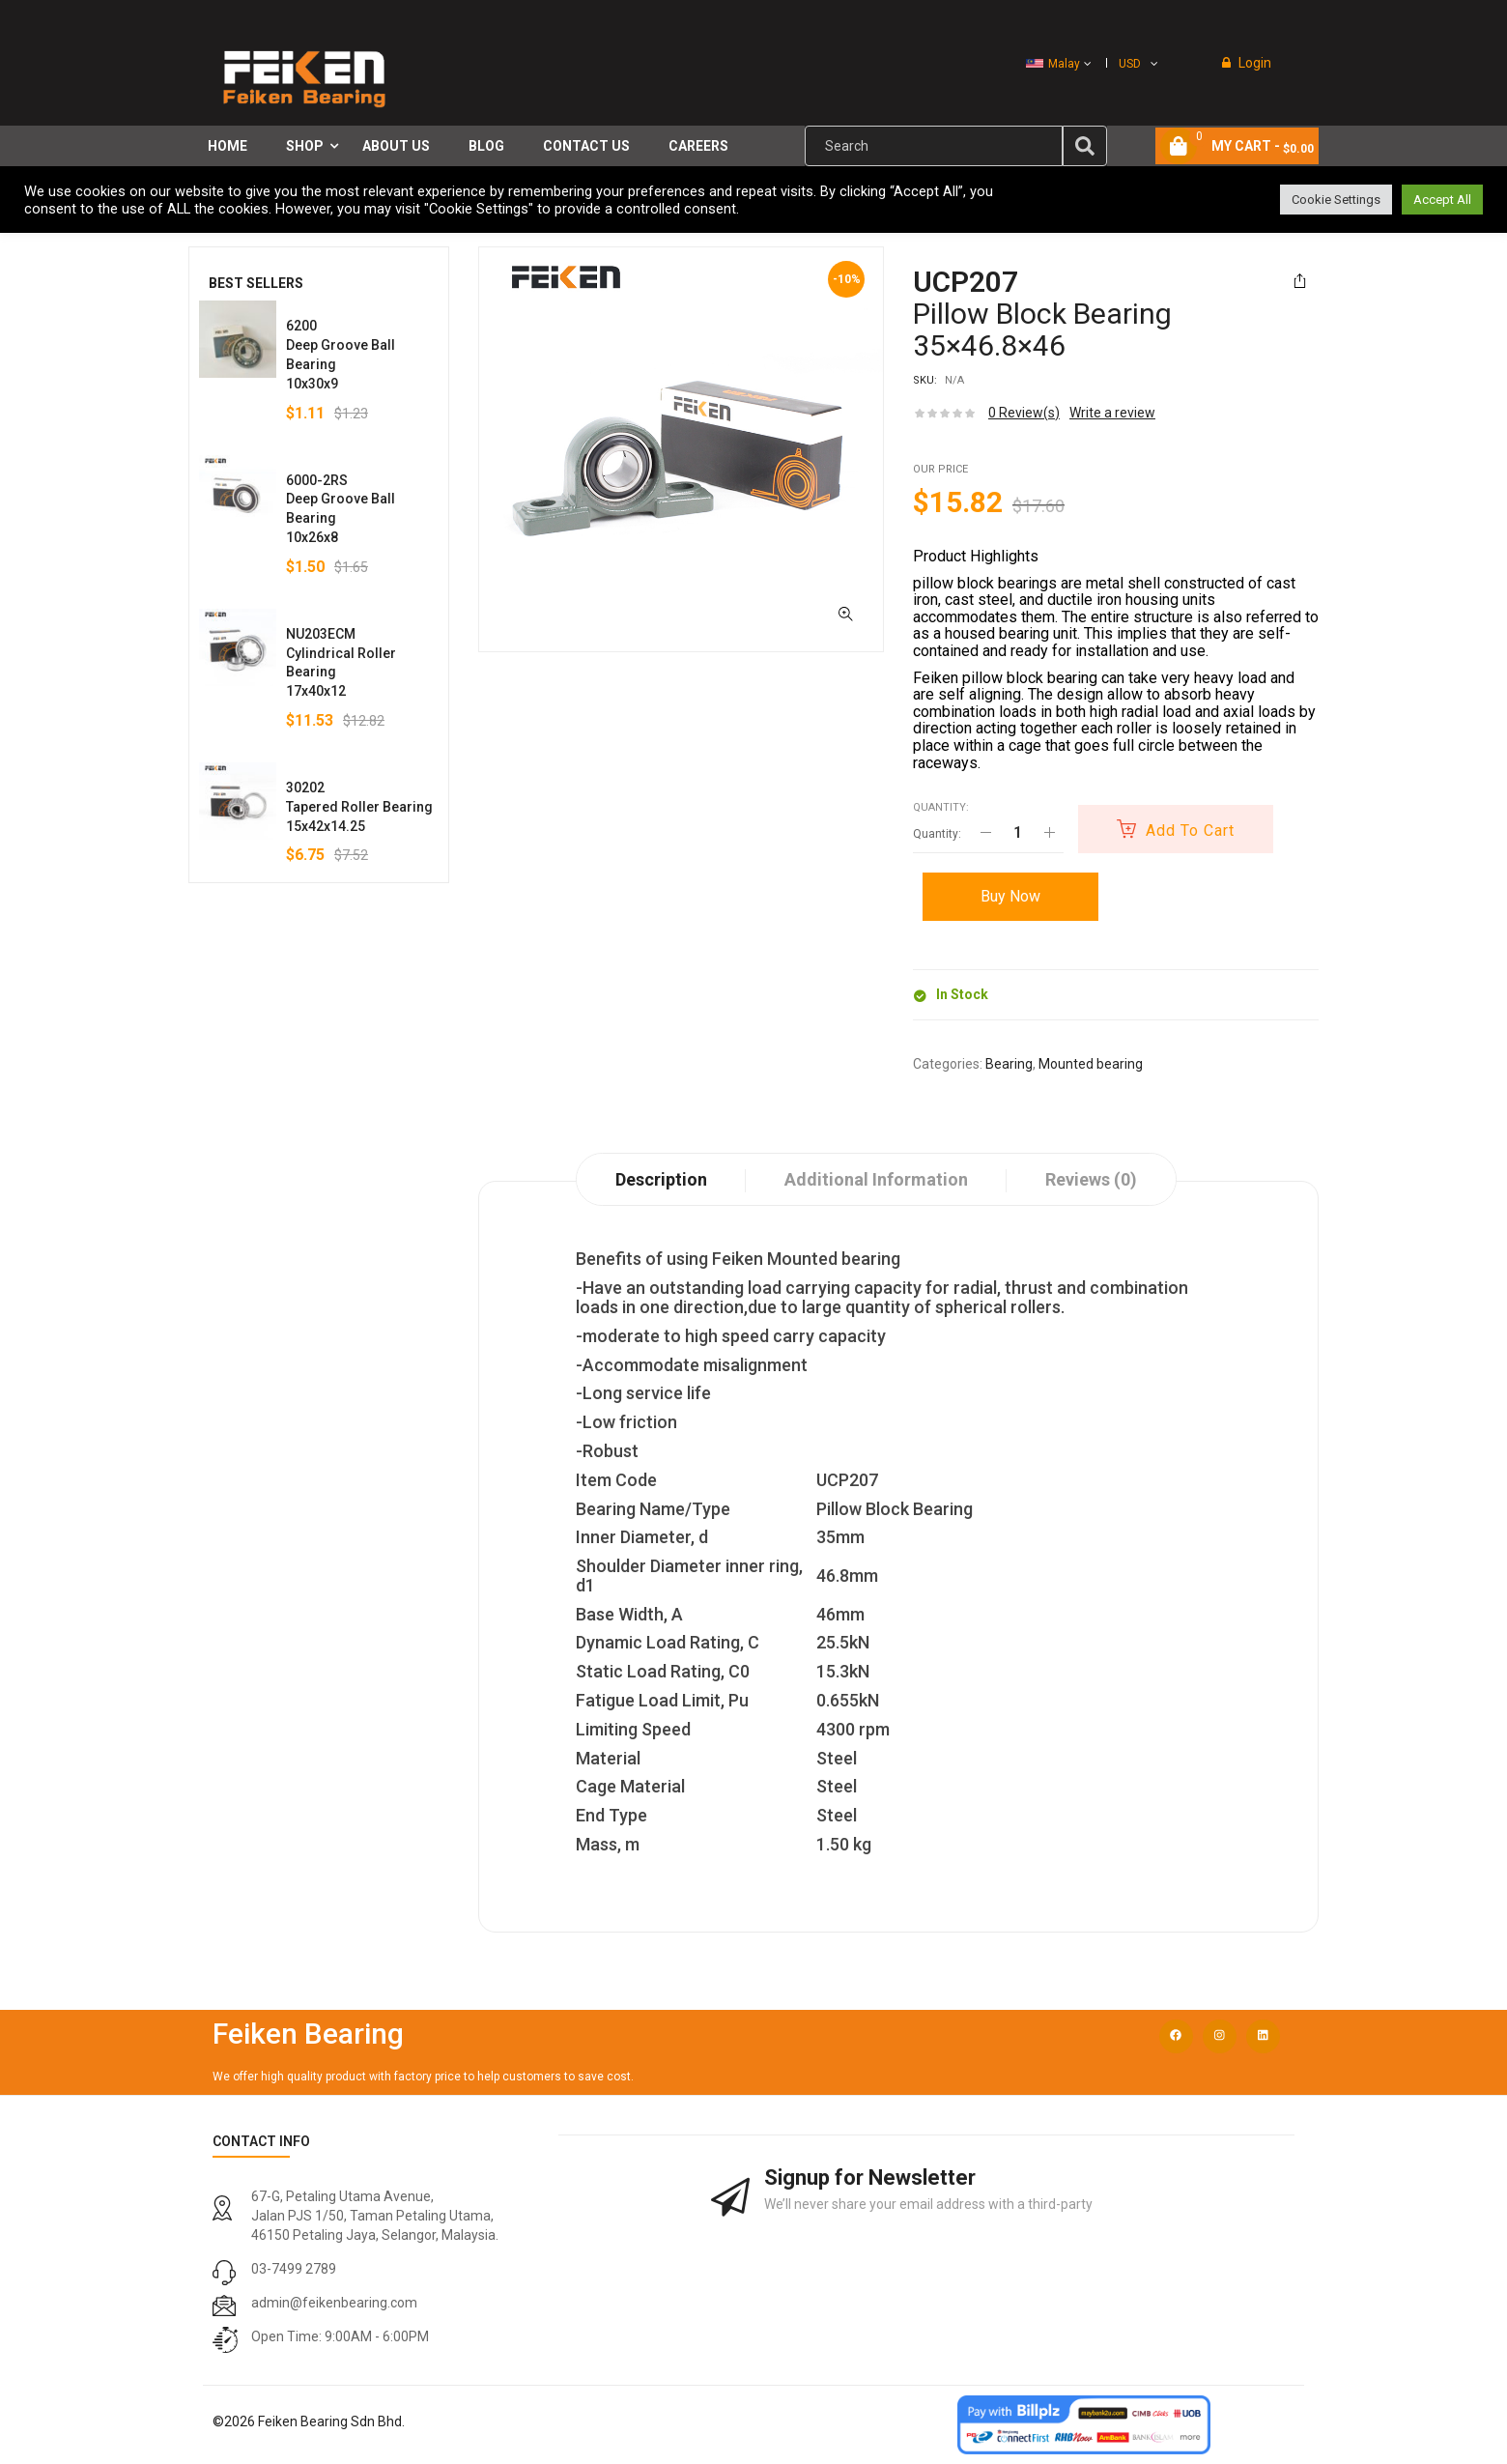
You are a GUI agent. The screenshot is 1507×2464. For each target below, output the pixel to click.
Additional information (876, 1179)
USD (1130, 64)
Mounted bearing (1090, 1064)
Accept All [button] (1442, 199)
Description (661, 1179)
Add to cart (1190, 830)
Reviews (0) (1091, 1179)
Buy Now (1010, 896)
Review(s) (1024, 412)
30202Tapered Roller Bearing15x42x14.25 (359, 807)
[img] (1085, 146)
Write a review (1112, 412)
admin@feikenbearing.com (334, 2302)
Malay (1053, 64)
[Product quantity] (1017, 833)
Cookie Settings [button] (1336, 199)
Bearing (1009, 1064)
